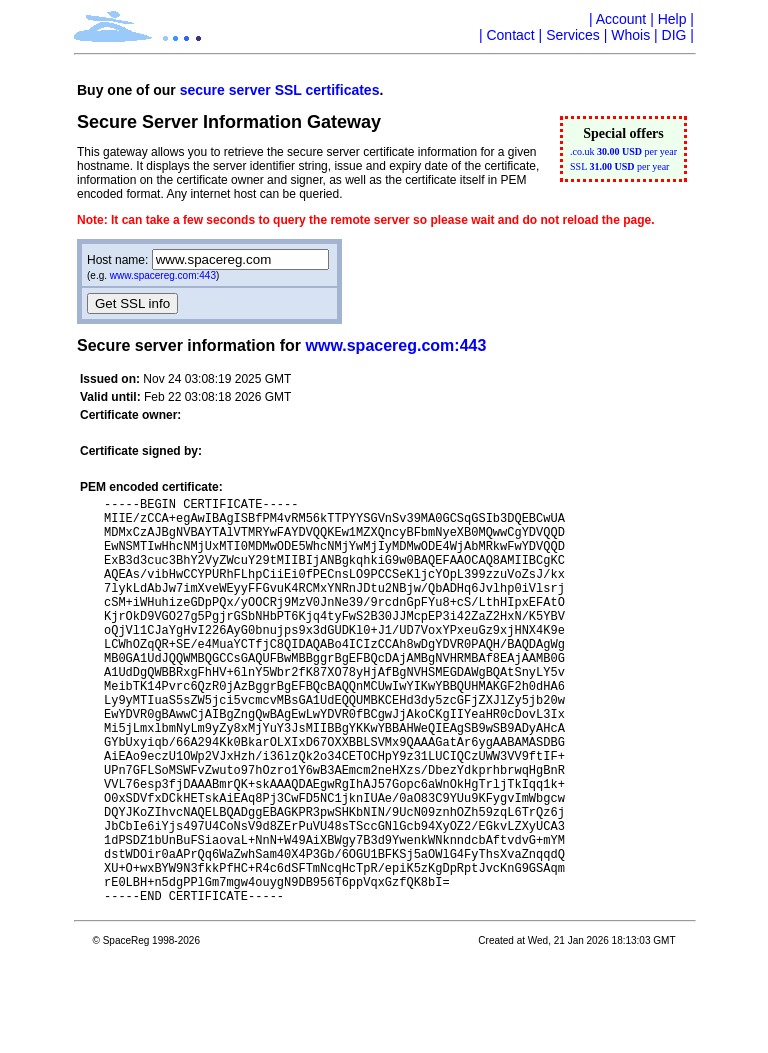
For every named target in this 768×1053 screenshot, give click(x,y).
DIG (674, 35)
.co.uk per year (623, 151)
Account (621, 19)
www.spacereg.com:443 (163, 275)
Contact (510, 35)
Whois (630, 35)
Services (573, 35)
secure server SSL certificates (280, 90)
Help (672, 19)
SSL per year (619, 166)
